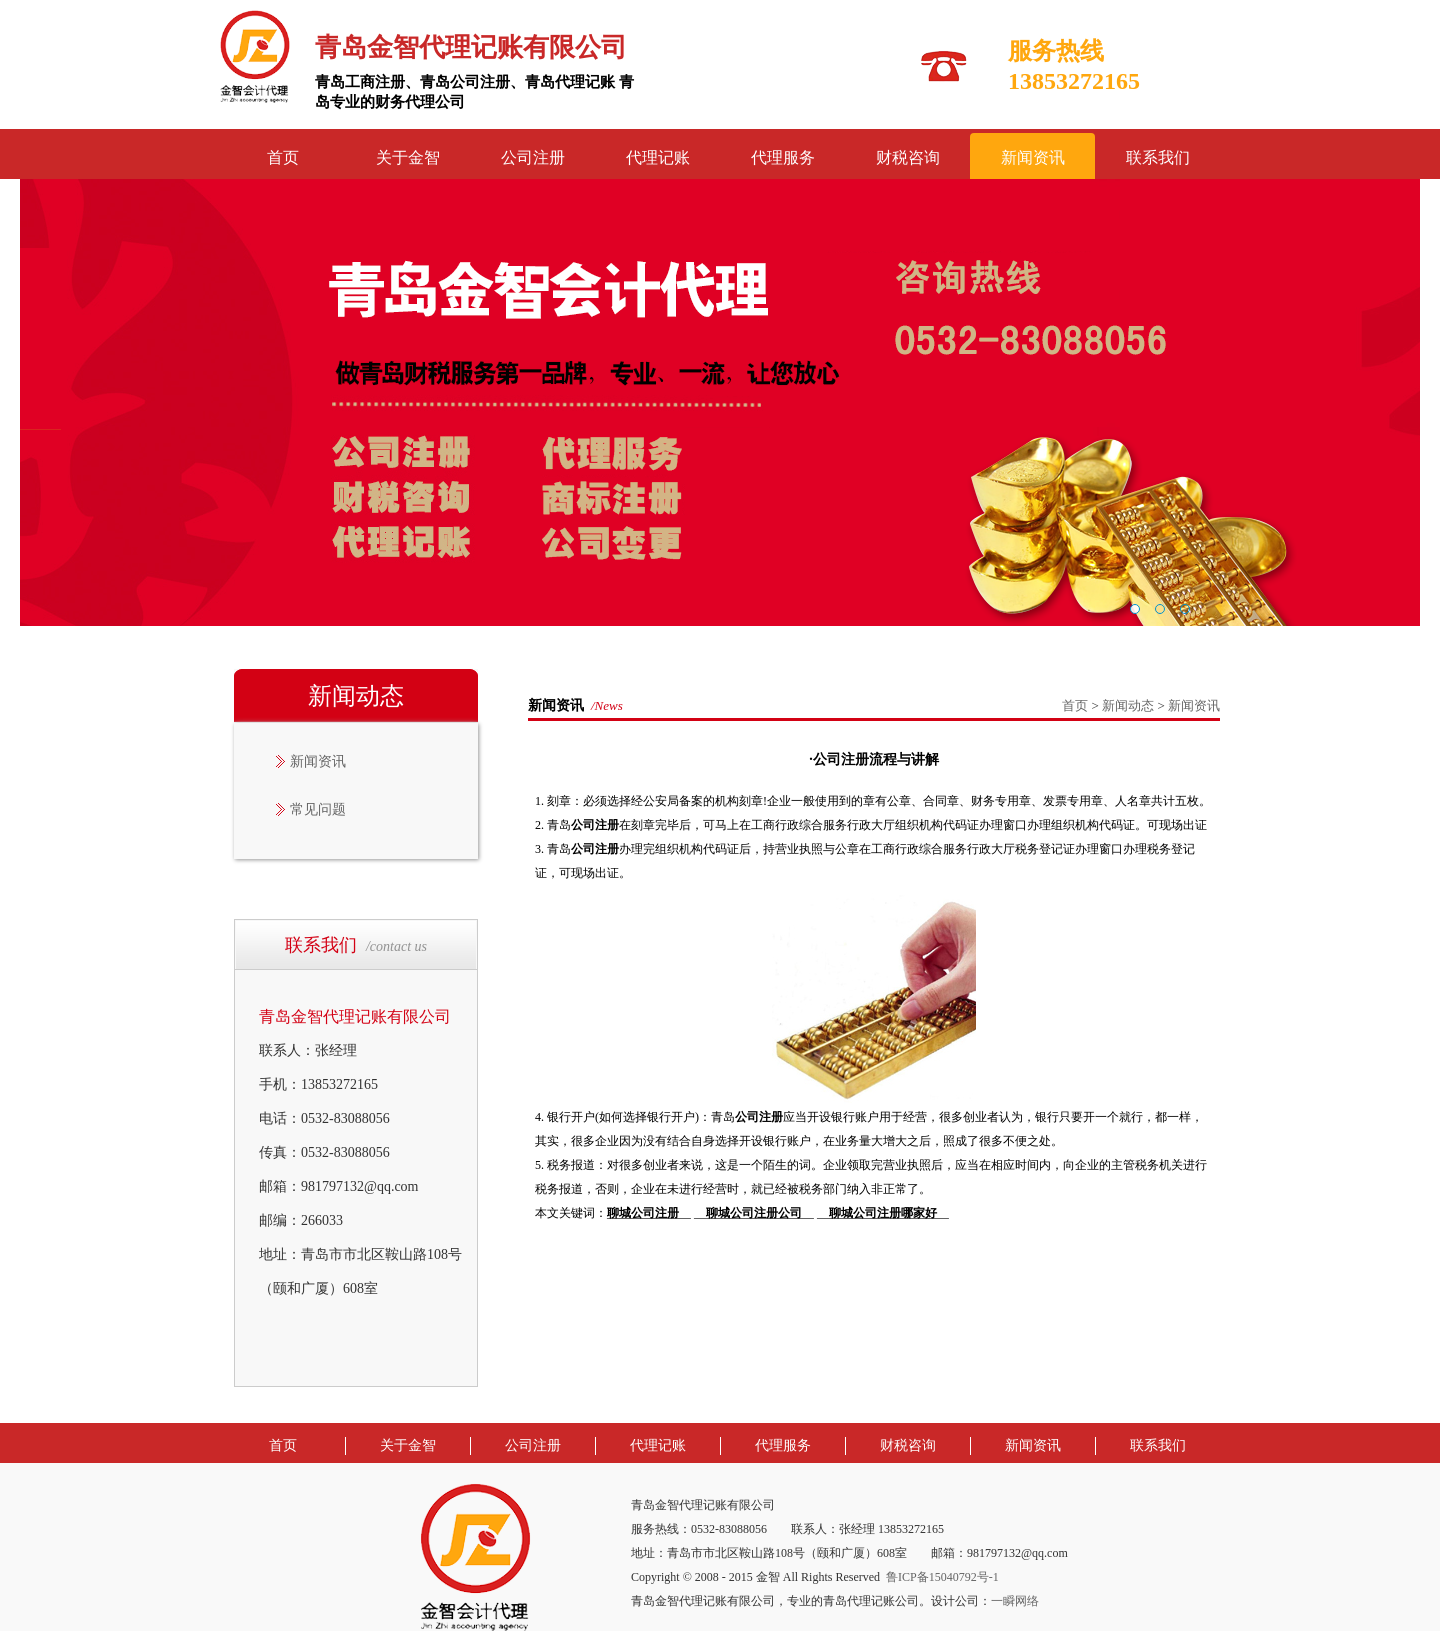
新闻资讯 (1033, 157)
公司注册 (533, 157)
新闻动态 (1128, 705)
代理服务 (783, 157)
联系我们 (1158, 157)
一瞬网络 (1015, 1601)
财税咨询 (908, 157)
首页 (283, 157)
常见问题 (318, 809)
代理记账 (658, 157)
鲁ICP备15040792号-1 (942, 1577)
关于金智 (408, 157)
